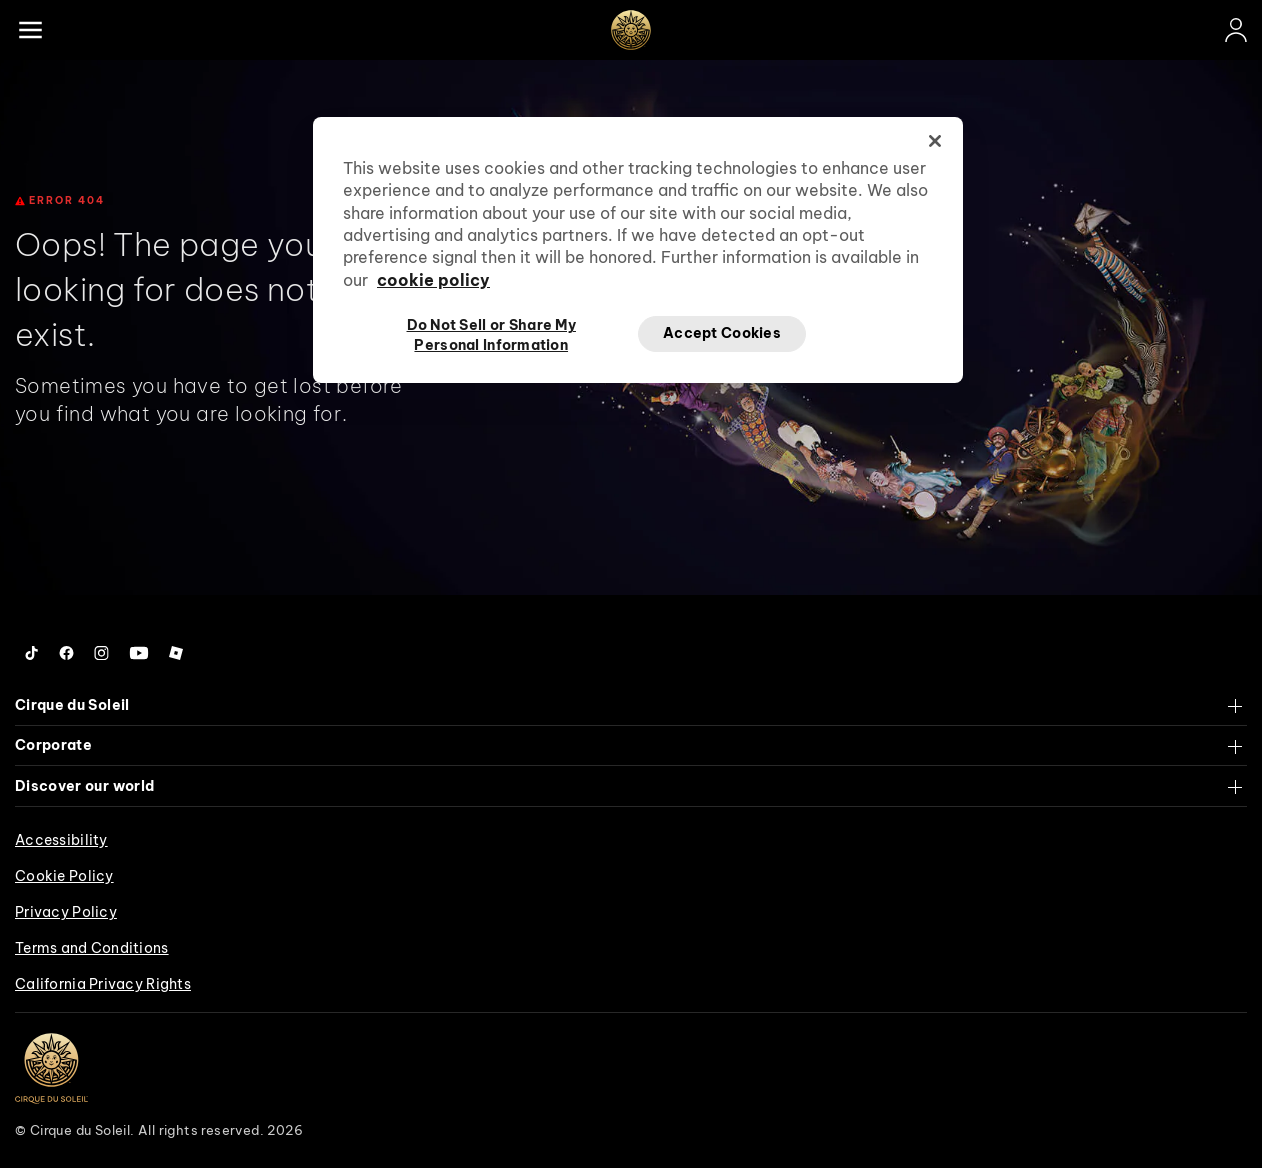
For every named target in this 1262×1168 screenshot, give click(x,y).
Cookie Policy (64, 876)
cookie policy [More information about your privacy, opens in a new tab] (433, 280)
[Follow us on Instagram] (101, 653)
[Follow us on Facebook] (66, 653)
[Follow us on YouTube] (139, 653)
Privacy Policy (66, 912)
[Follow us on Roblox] (176, 653)
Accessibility (61, 840)
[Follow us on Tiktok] (32, 653)
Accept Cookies (722, 333)
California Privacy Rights (103, 984)
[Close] (935, 141)
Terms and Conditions (92, 948)
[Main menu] (30, 30)
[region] (638, 250)
